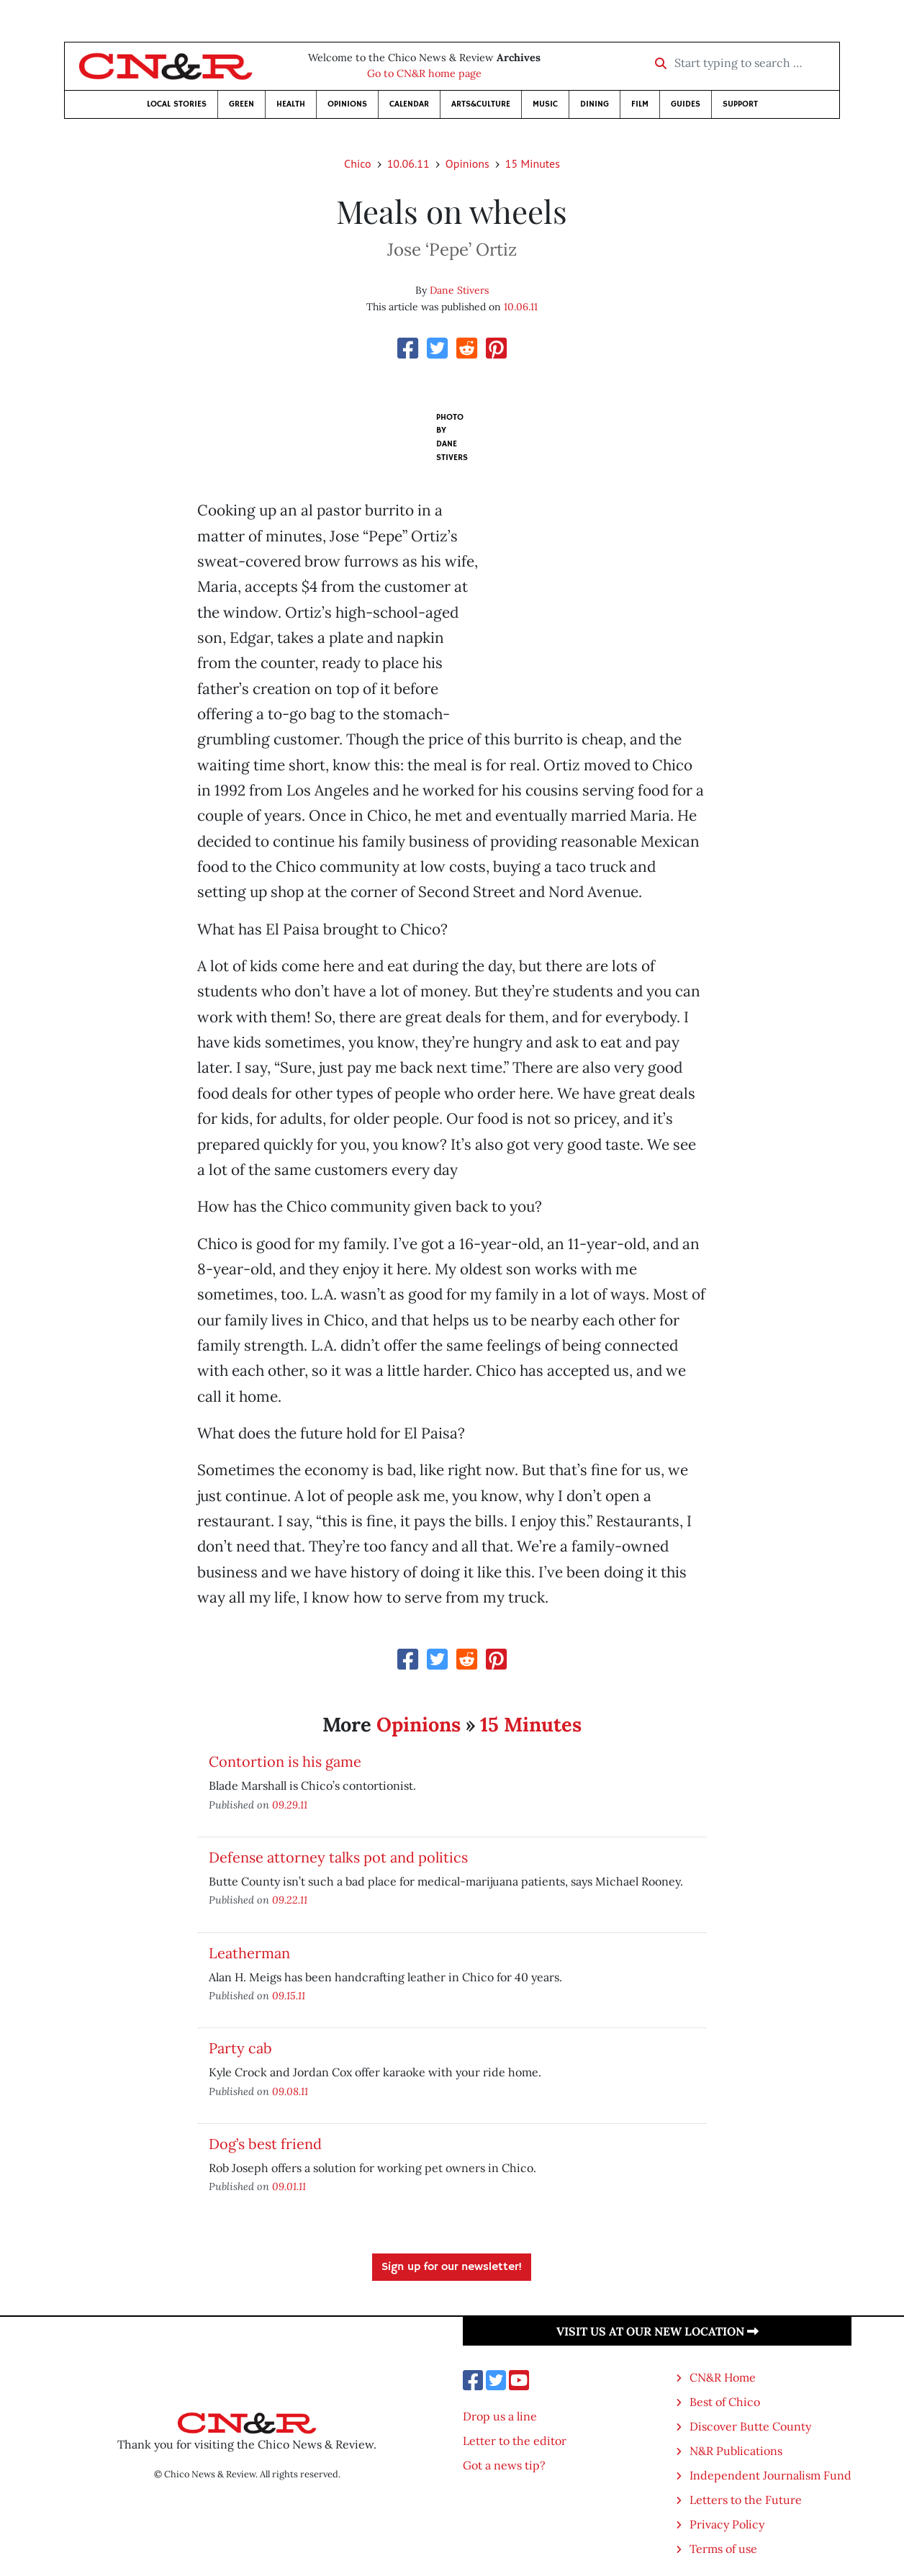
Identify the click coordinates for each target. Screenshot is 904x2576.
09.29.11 (289, 1804)
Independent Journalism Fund (770, 2475)
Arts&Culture (480, 104)
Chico (357, 163)
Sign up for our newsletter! (451, 2267)
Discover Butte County (750, 2426)
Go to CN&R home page (424, 73)
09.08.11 (290, 2091)
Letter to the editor (514, 2440)
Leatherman (249, 1953)
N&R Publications (736, 2451)
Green (241, 104)
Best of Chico (725, 2402)
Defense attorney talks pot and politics (338, 1857)
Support (740, 104)
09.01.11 (289, 2186)
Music (545, 104)
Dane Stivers (459, 290)
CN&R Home (723, 2377)
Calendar (409, 104)
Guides (685, 104)
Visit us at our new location (657, 2331)
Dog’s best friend (265, 2144)
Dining (594, 104)
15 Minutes (532, 163)
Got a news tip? (504, 2465)
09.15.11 (288, 1995)
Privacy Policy (727, 2524)
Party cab (240, 2048)
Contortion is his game (285, 1761)
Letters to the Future (746, 2499)
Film (639, 104)
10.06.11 (408, 163)
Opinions (347, 104)
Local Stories (177, 104)
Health (290, 104)
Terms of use (723, 2548)
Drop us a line (500, 2416)
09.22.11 (289, 1899)
